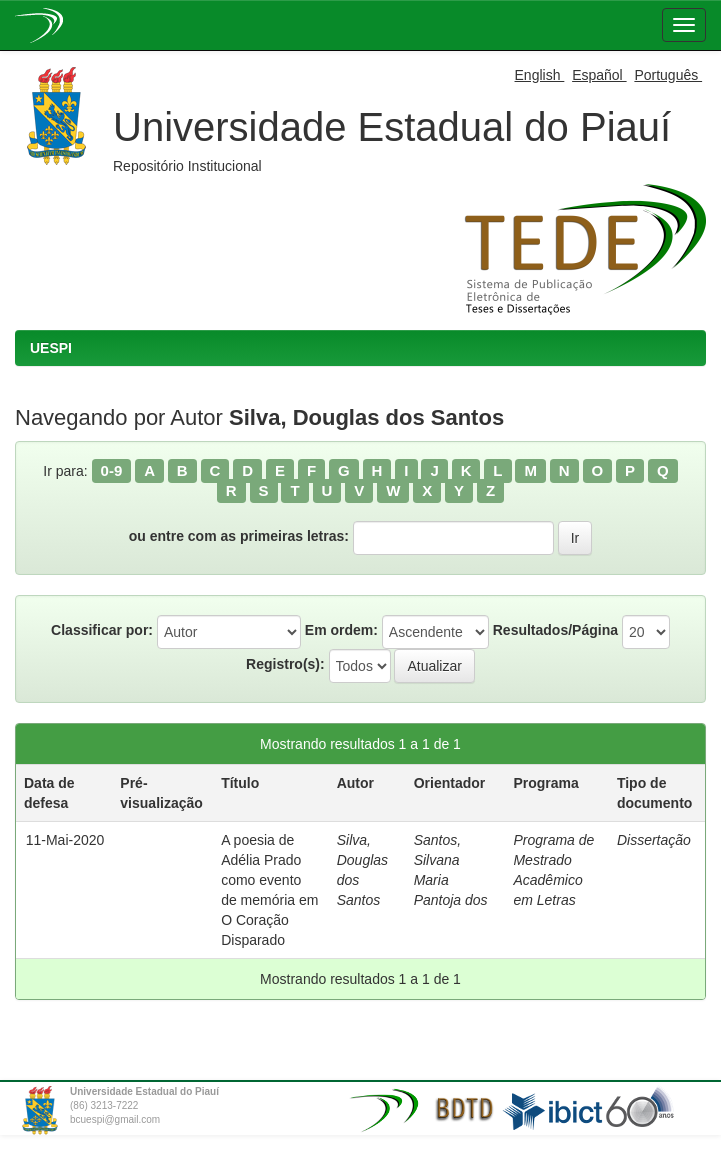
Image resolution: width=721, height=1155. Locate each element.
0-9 (112, 470)
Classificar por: (102, 630)
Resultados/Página (555, 630)
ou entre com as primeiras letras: (239, 536)
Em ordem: (341, 630)
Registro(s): (285, 664)
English (540, 75)
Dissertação (654, 840)
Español (599, 75)
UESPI (51, 348)
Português (668, 75)
